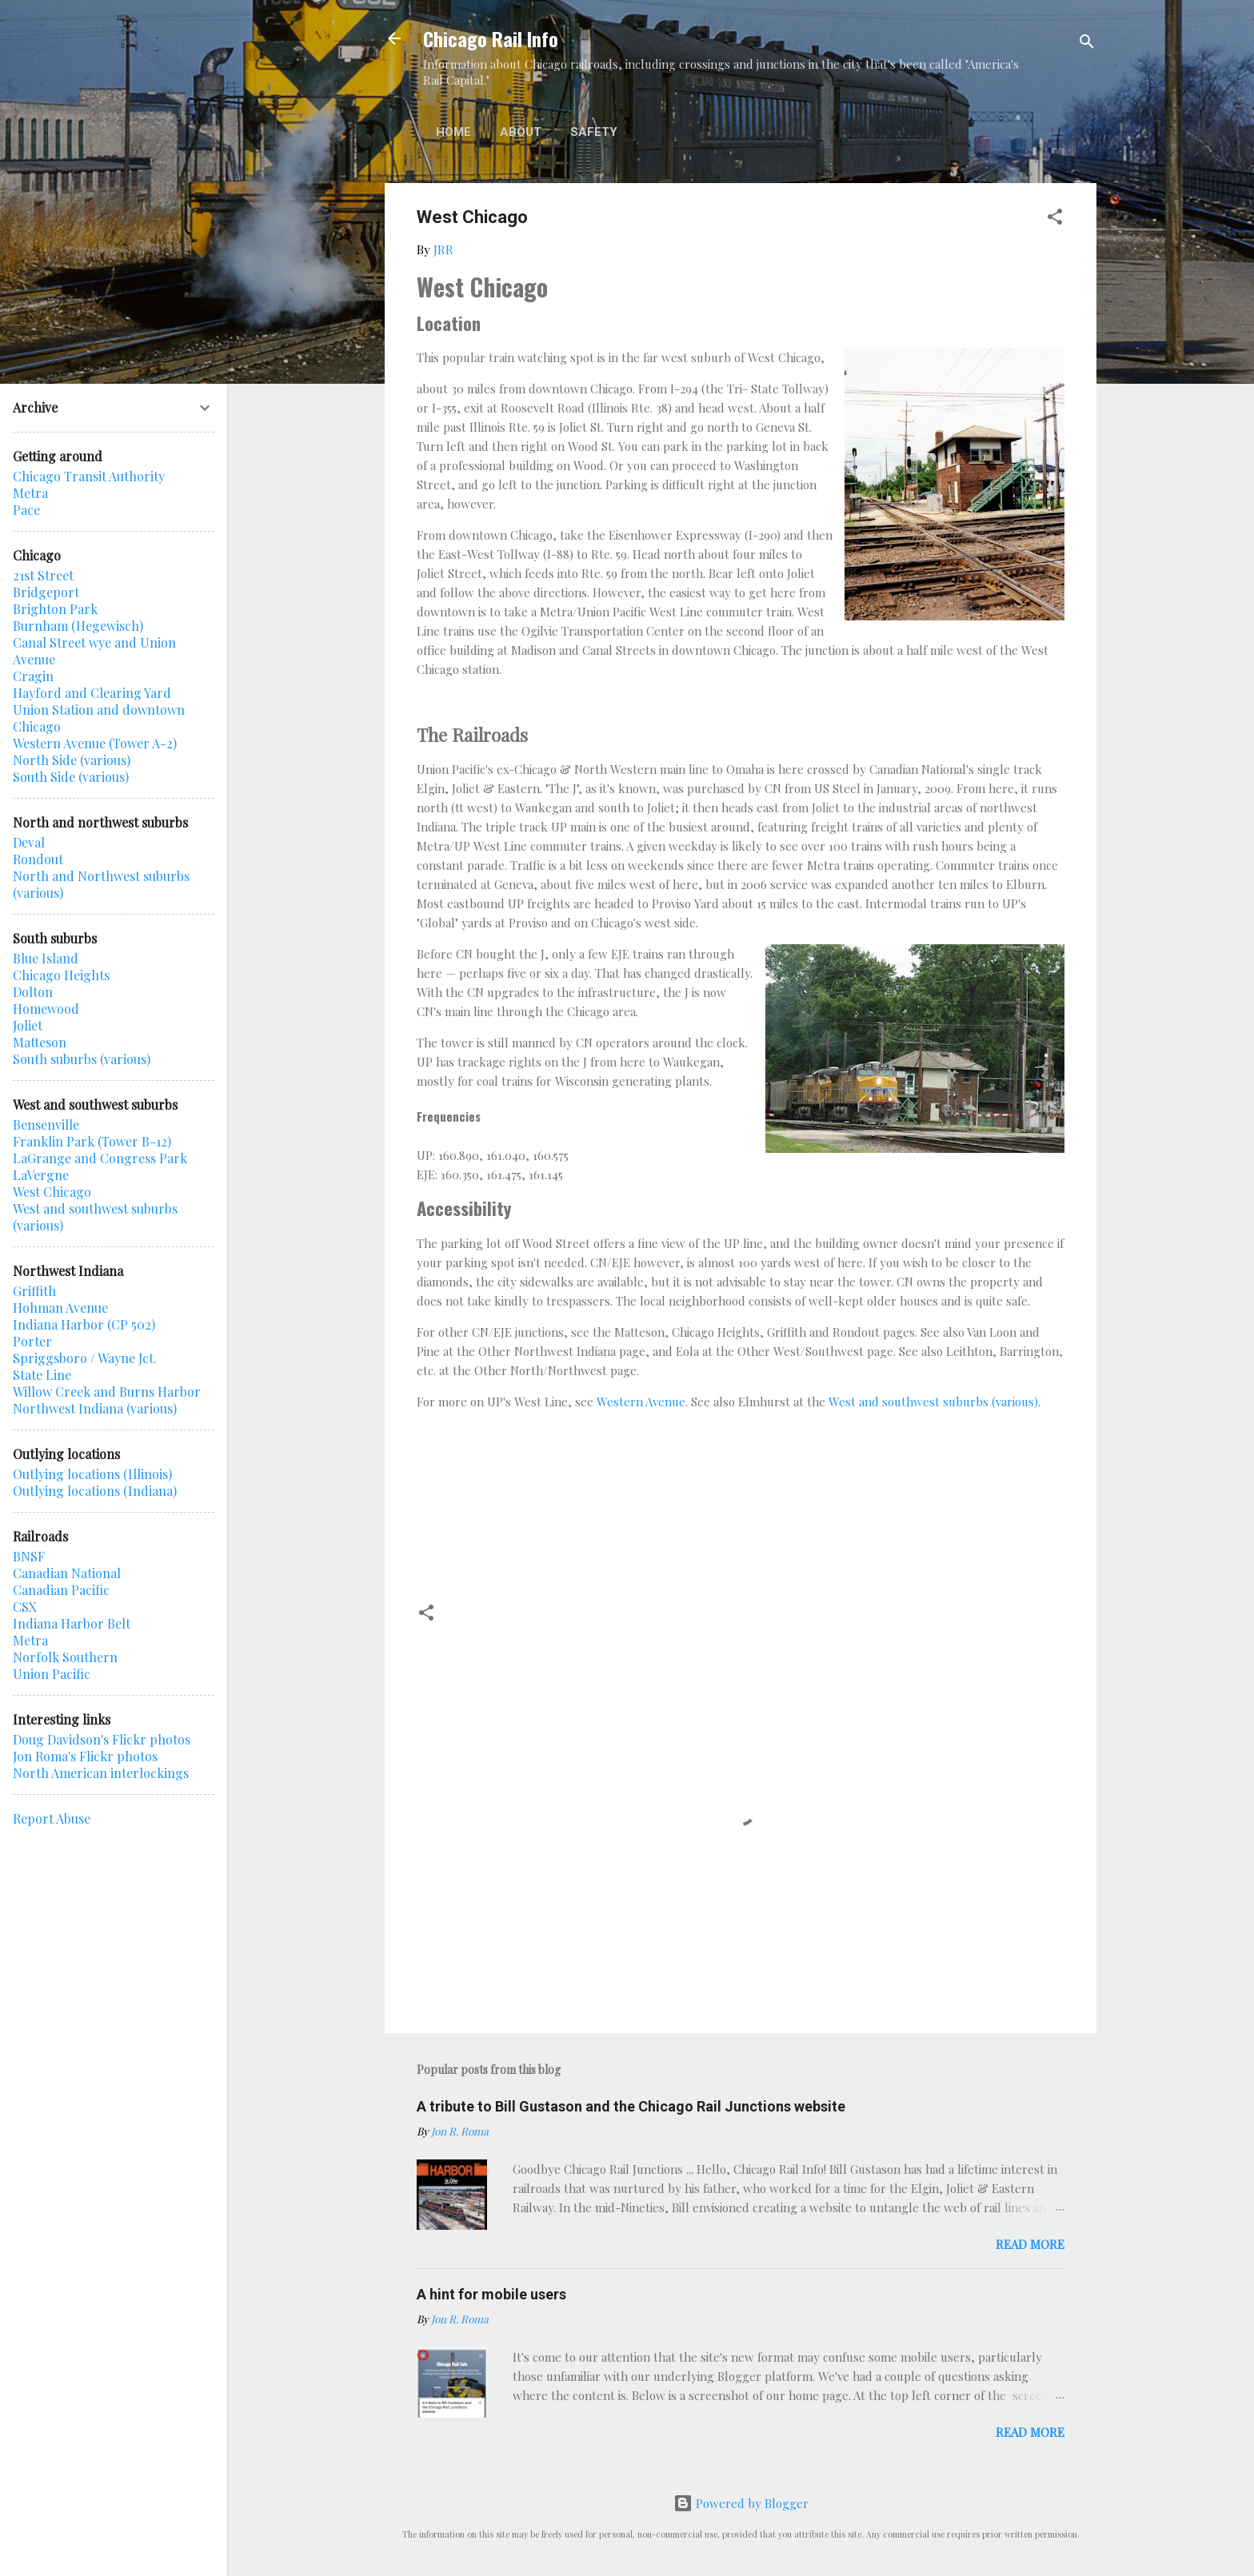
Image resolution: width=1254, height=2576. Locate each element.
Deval (29, 842)
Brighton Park (55, 608)
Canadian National (67, 1573)
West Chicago (52, 1191)
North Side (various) (71, 760)
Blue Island (45, 958)
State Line (42, 1374)
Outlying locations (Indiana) (95, 1490)
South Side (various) (71, 776)
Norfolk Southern (65, 1657)
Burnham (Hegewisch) (78, 625)
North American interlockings (101, 1773)
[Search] (1086, 43)
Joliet (27, 1025)
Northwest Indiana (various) (95, 1408)
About (520, 132)
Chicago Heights (61, 975)
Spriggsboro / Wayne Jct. (85, 1358)
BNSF (29, 1556)
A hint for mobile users (491, 2294)
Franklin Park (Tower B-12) (92, 1141)
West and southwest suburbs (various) (933, 1402)
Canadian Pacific (61, 1589)
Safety (593, 132)
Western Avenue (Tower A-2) (95, 743)
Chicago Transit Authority (89, 476)
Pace (26, 509)
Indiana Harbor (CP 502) (84, 1324)
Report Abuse (51, 1818)
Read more (1030, 2244)
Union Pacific (51, 1673)
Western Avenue (641, 1402)
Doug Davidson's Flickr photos (101, 1739)
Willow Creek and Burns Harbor (107, 1391)
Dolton (33, 991)
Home (453, 132)
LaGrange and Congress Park (100, 1158)
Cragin (33, 676)
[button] (1054, 219)
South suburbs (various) (81, 1059)
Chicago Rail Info (490, 38)
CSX (25, 1606)
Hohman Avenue (60, 1307)
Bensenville (46, 1124)
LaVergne (41, 1174)
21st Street (43, 575)
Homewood (46, 1008)
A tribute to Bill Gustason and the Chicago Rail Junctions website (631, 2106)
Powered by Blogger (741, 2503)
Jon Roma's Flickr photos (85, 1756)
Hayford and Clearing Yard (92, 692)
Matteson (39, 1042)
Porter (32, 1341)
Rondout (38, 859)
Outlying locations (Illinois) (92, 1473)
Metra (30, 492)
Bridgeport (46, 592)
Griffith (34, 1290)
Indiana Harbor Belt (71, 1623)
